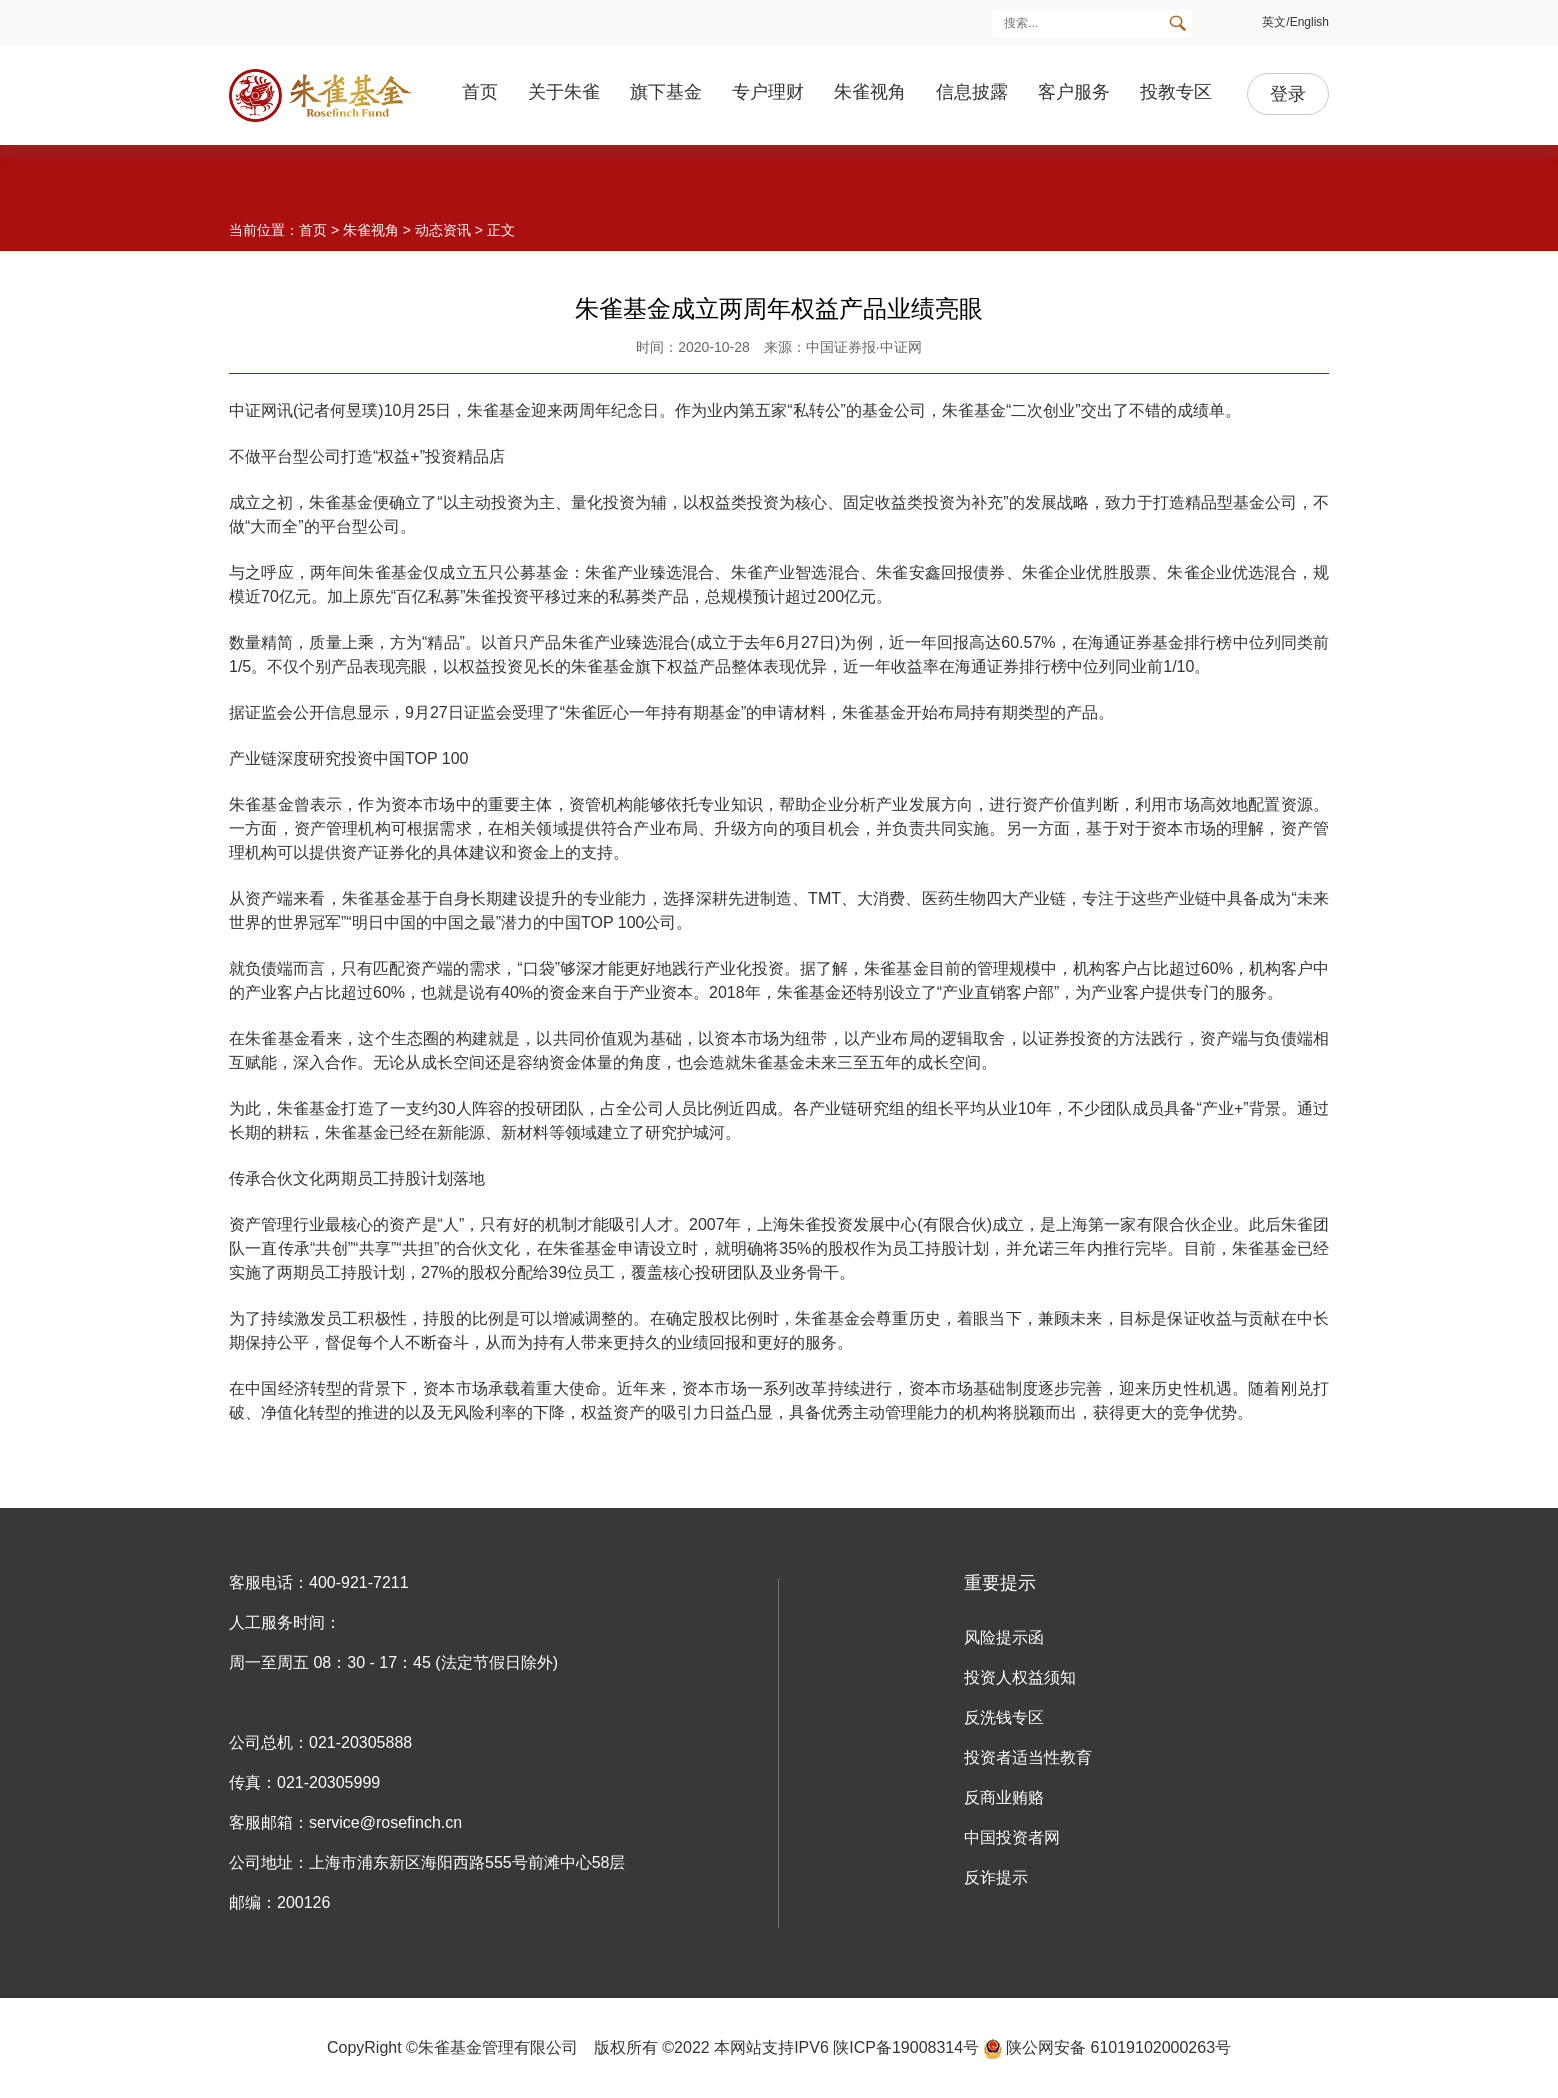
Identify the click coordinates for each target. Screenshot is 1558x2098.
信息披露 (972, 92)
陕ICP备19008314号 (906, 2047)
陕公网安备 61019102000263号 (1107, 2047)
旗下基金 (666, 92)
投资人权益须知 (1020, 1677)
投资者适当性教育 (1028, 1757)
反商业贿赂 (1004, 1797)
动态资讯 (443, 230)
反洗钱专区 (1004, 1717)
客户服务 (1074, 92)
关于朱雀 (564, 92)
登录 (1288, 94)
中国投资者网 (1012, 1837)
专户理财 (768, 92)
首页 (480, 92)
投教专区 (1176, 92)
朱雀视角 (870, 92)
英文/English (1295, 22)
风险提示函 (1004, 1637)
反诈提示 (996, 1877)
